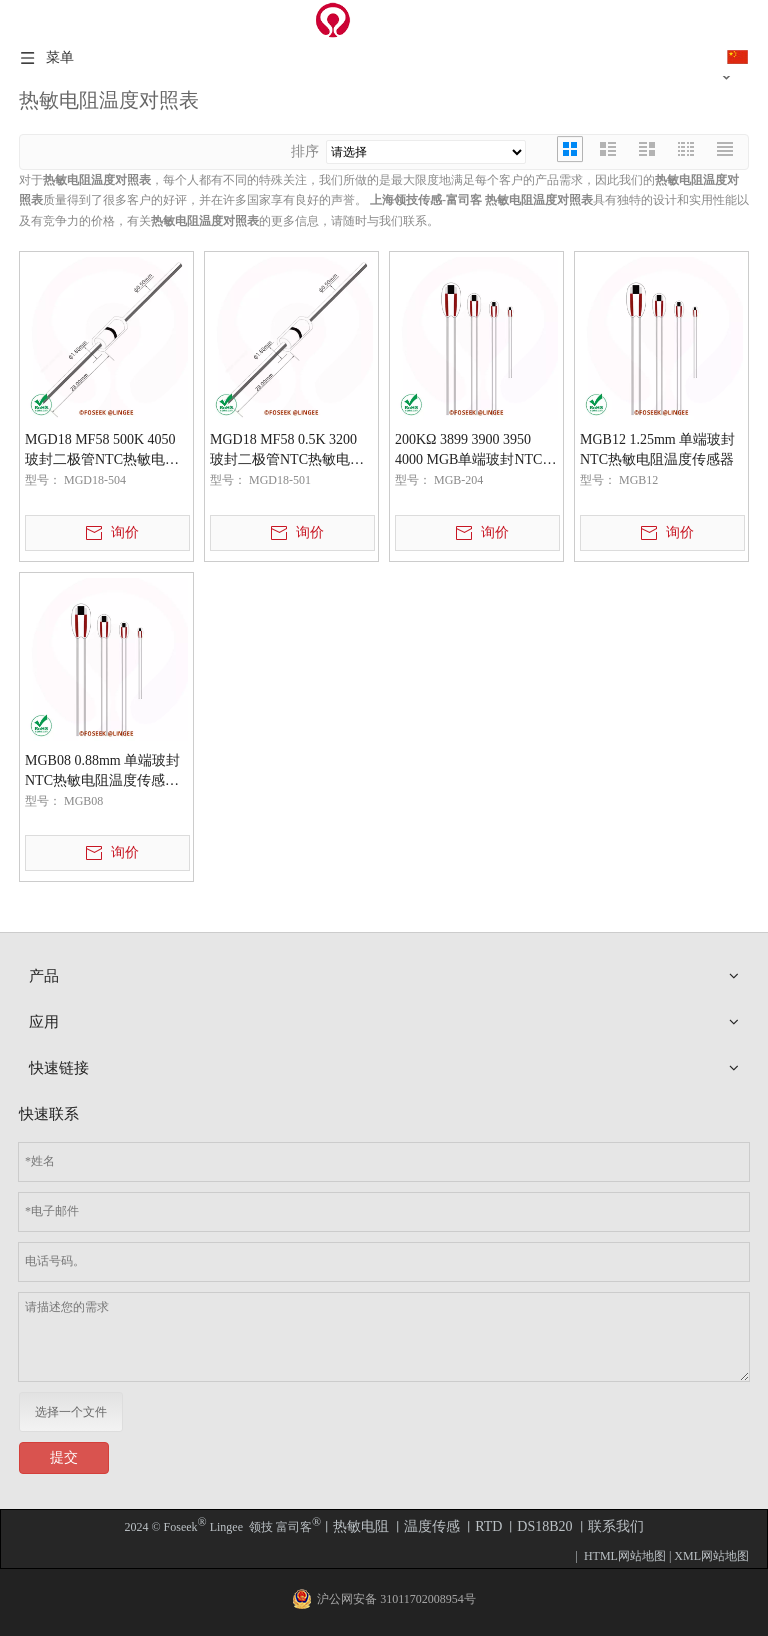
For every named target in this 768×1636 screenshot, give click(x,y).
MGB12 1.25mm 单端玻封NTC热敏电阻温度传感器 (657, 449)
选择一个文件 (71, 1412)
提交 (64, 1457)
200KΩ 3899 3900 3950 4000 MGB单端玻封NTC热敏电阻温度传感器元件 (475, 451)
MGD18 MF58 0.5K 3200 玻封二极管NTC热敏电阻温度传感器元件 (287, 451)
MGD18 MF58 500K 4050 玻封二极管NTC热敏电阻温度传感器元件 (102, 451)
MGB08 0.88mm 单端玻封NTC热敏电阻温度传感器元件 (102, 772)
